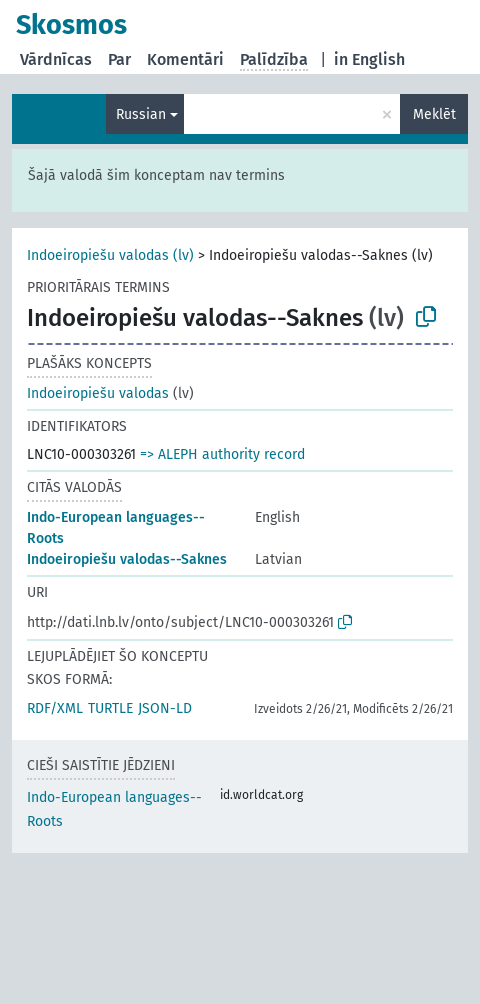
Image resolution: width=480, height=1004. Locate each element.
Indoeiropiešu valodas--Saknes (127, 559)
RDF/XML (55, 708)
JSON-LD (165, 708)
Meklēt (434, 114)
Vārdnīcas (56, 59)
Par (119, 59)
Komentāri (185, 59)
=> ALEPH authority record (222, 454)
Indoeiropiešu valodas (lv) (110, 255)
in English (369, 59)
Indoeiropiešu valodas (98, 393)
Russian (141, 114)
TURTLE (110, 708)
